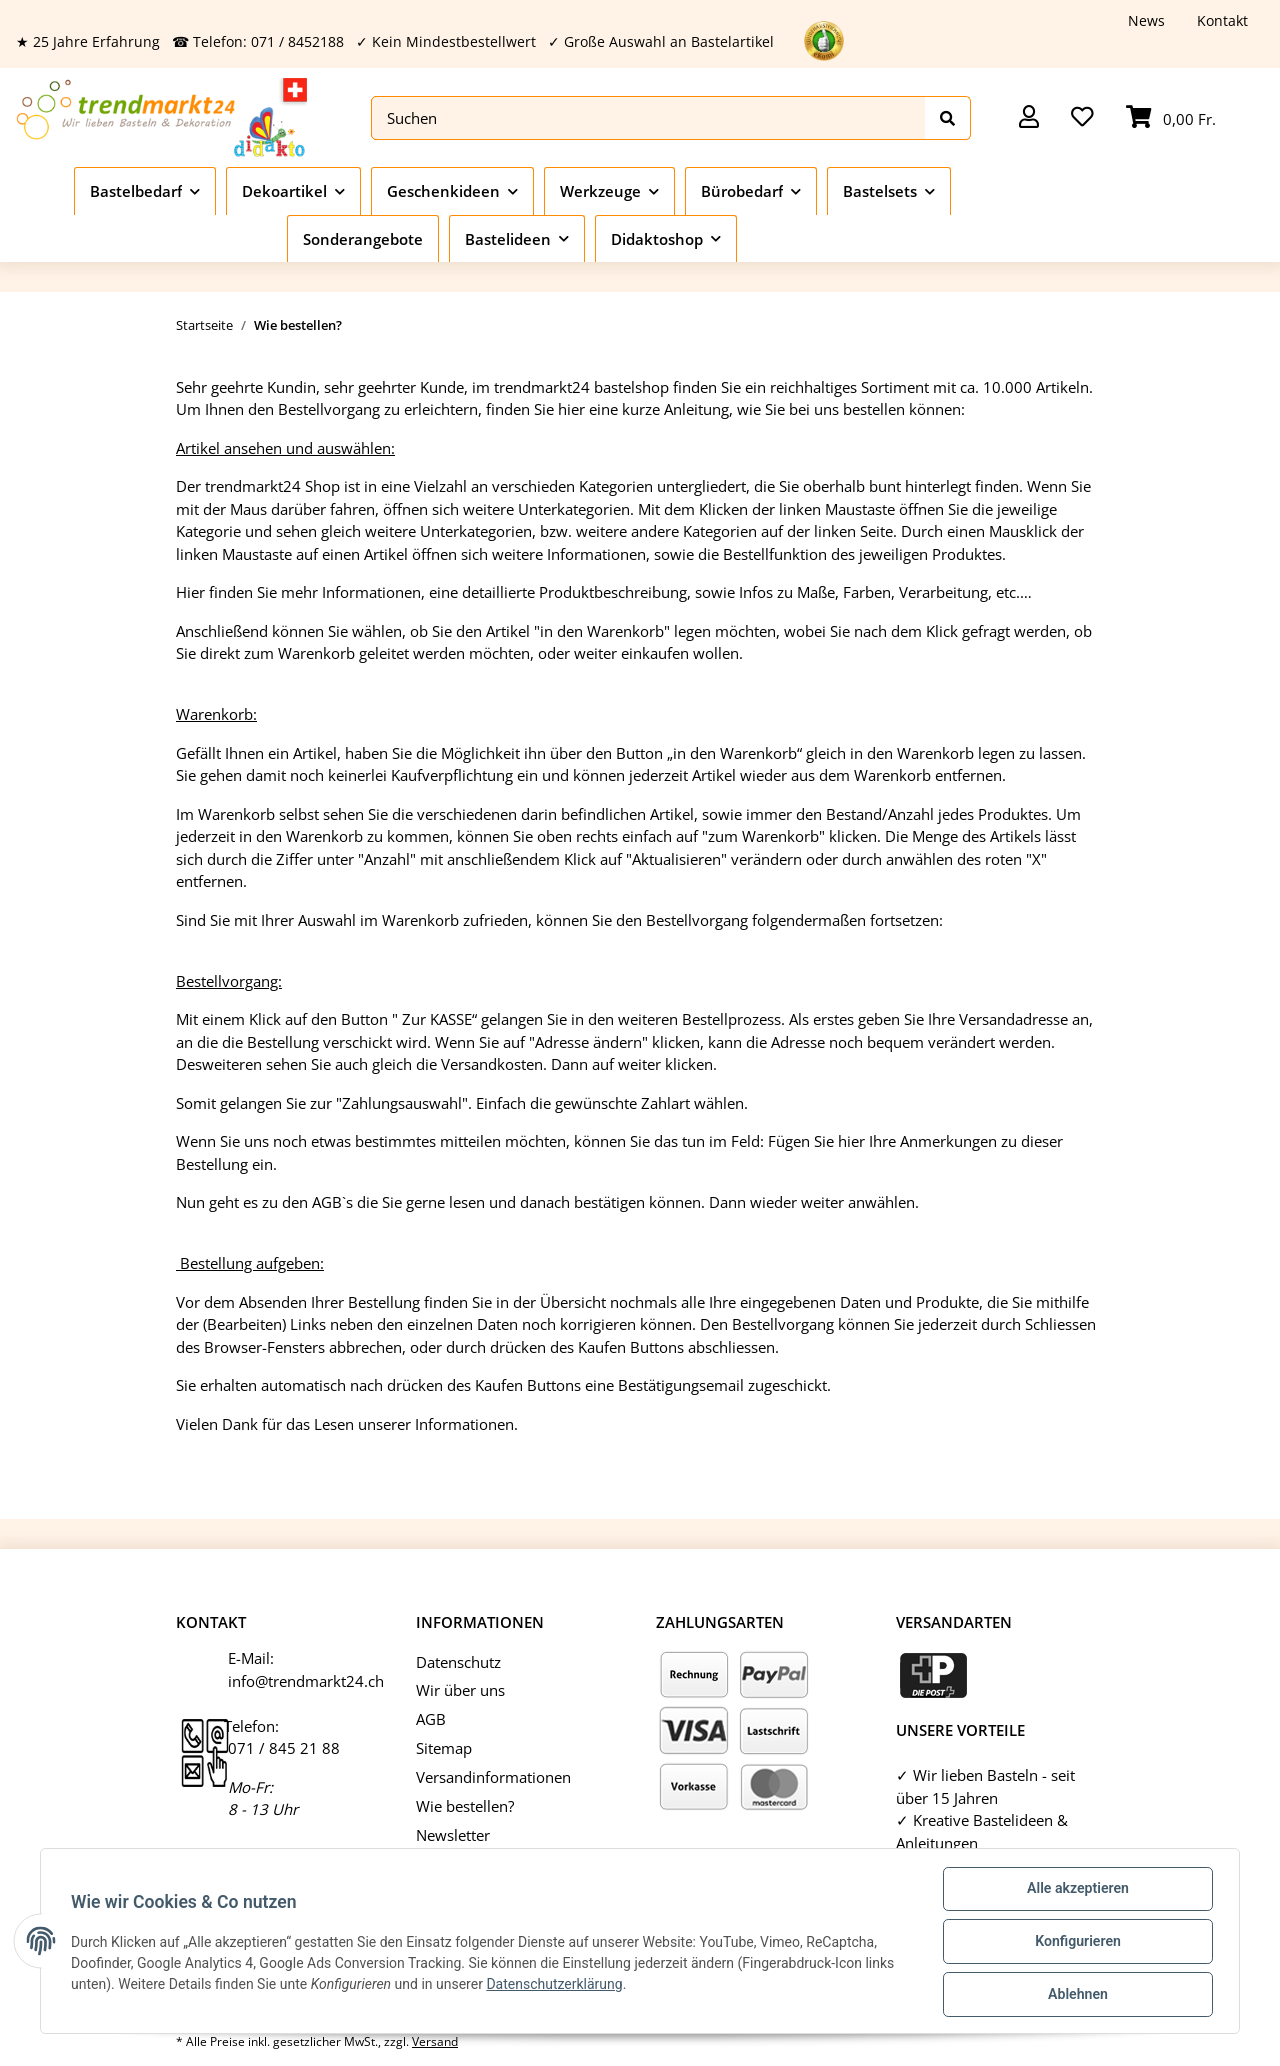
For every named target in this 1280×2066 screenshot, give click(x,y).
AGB (431, 1719)
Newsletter (453, 1835)
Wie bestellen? (465, 1806)
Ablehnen (1075, 1995)
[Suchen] (648, 118)
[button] (1029, 118)
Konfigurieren (1075, 1943)
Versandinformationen (493, 1777)
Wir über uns (460, 1690)
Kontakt (1222, 20)
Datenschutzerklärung (556, 1985)
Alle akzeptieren (1075, 1891)
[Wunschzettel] (1082, 118)
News (1146, 20)
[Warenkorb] (1171, 118)
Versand (435, 2041)
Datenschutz (458, 1662)
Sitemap (444, 1748)
